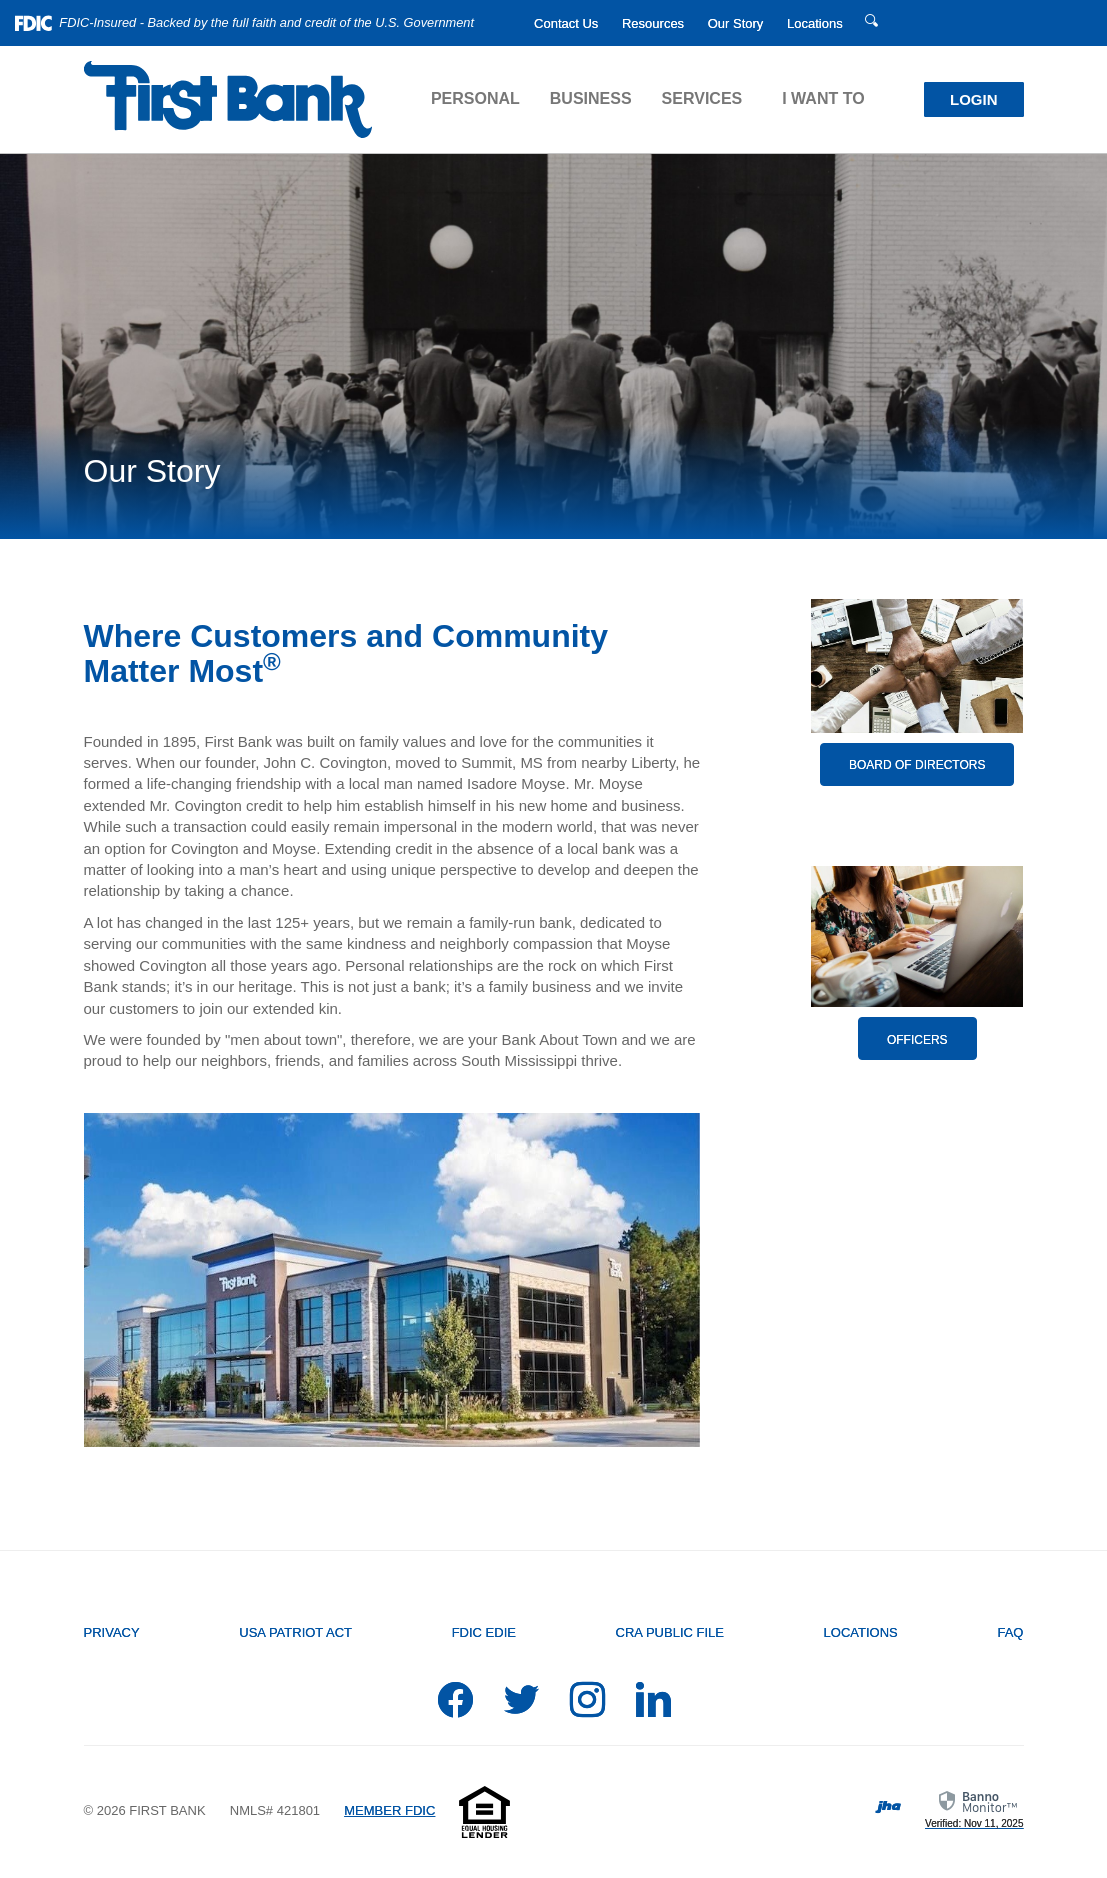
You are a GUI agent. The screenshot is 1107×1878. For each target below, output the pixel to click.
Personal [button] (475, 98)
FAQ (1010, 1632)
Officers (917, 1040)
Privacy (112, 1632)
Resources (653, 23)
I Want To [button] (823, 98)
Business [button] (591, 98)
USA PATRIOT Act (295, 1632)
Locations (815, 23)
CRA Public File (670, 1632)
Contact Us (566, 23)
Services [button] (702, 98)
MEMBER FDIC (389, 1810)
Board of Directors (917, 765)
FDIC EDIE (484, 1632)
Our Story (736, 23)
